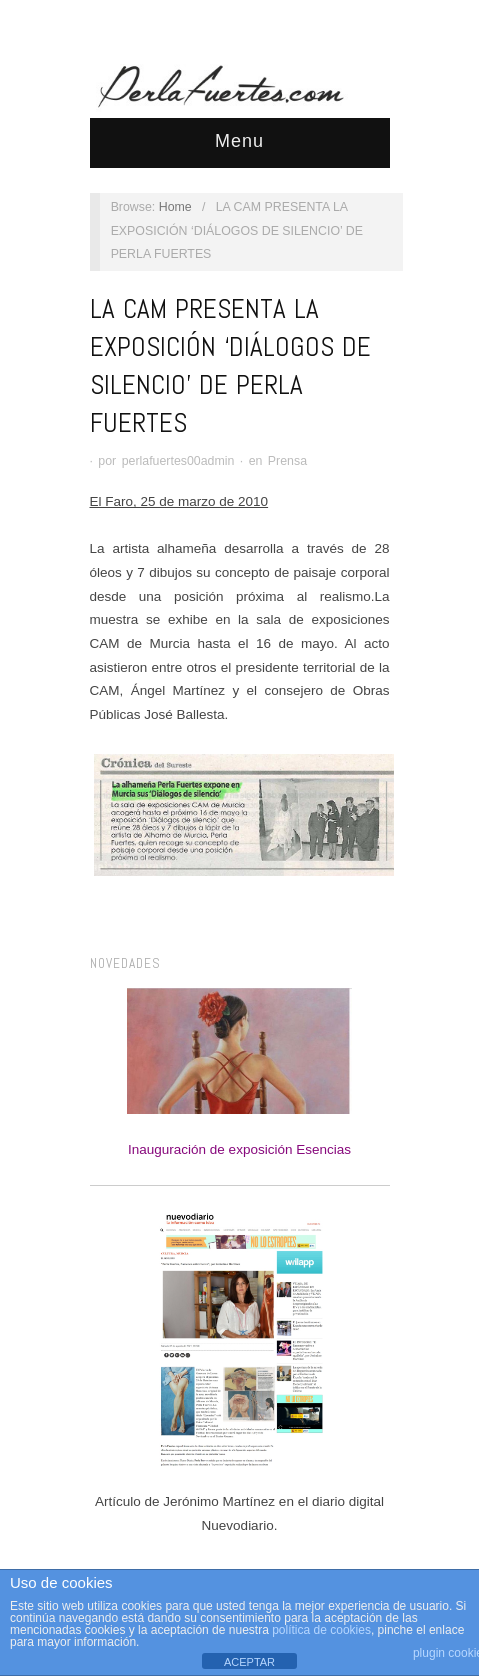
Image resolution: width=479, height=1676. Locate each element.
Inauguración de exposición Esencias (239, 1072)
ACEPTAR (249, 1662)
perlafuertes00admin (178, 461)
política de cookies (321, 1630)
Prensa (287, 461)
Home (175, 207)
